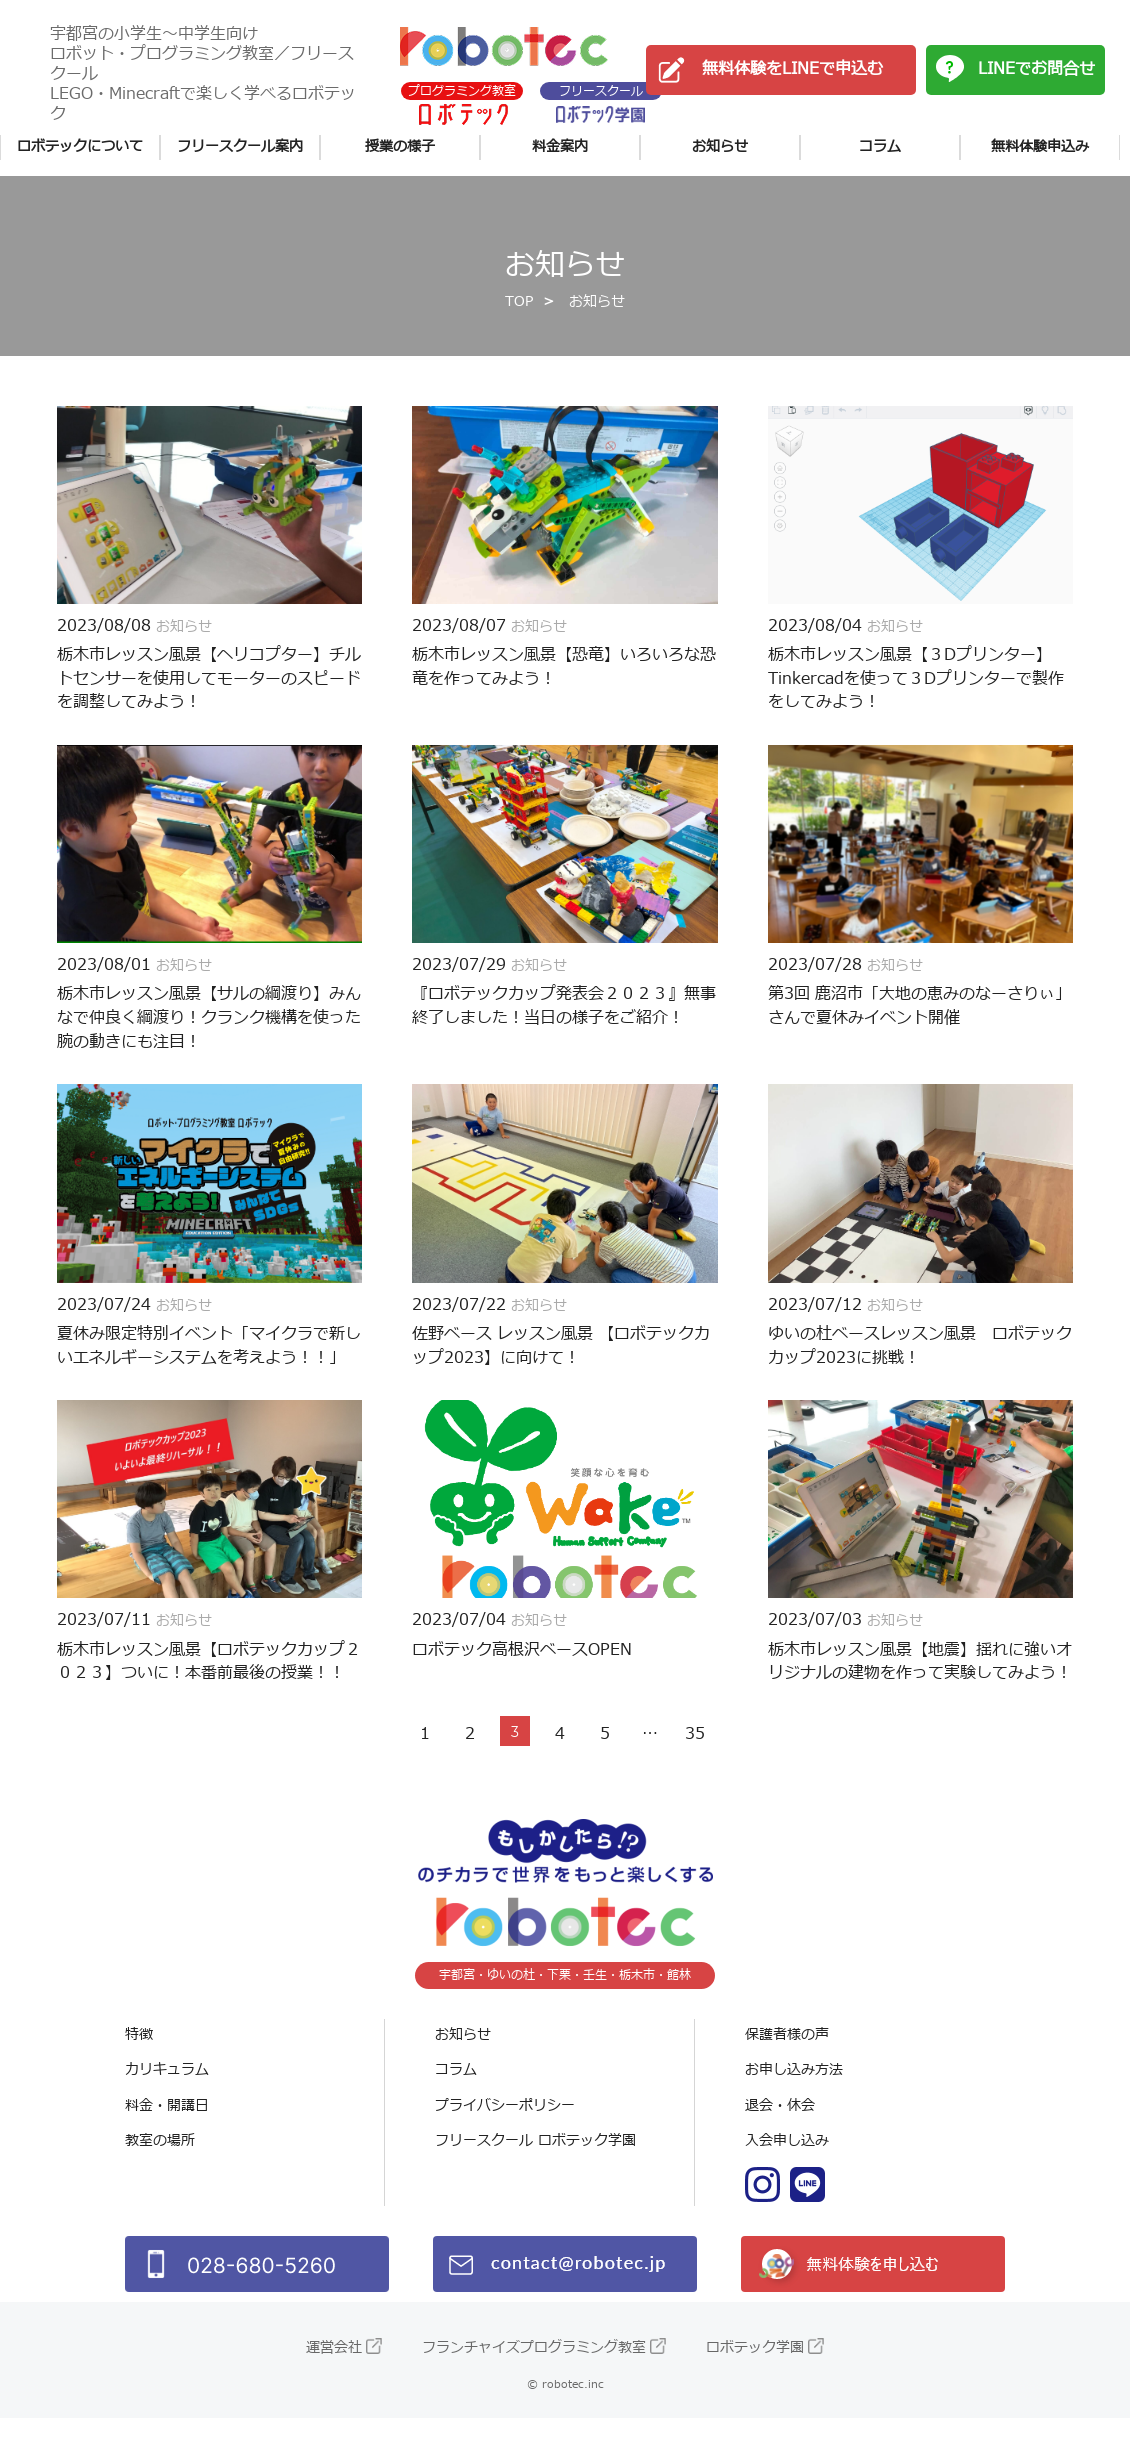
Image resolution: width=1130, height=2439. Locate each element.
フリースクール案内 (240, 146)
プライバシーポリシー (505, 2126)
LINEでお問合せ (1036, 69)
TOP (519, 315)
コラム (880, 146)
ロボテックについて (80, 146)
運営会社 (334, 2368)
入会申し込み (787, 2162)
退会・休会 (780, 2126)
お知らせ (720, 146)
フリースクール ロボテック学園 (535, 2162)
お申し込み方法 (794, 2091)
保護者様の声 (787, 2055)
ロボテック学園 (755, 2368)
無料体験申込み (1040, 146)
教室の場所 (160, 2162)
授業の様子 (400, 146)
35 (695, 1755)
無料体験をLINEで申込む (792, 69)
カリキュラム (167, 2091)
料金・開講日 (167, 2126)
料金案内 (560, 146)
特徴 (139, 2055)
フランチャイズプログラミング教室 (534, 2368)
